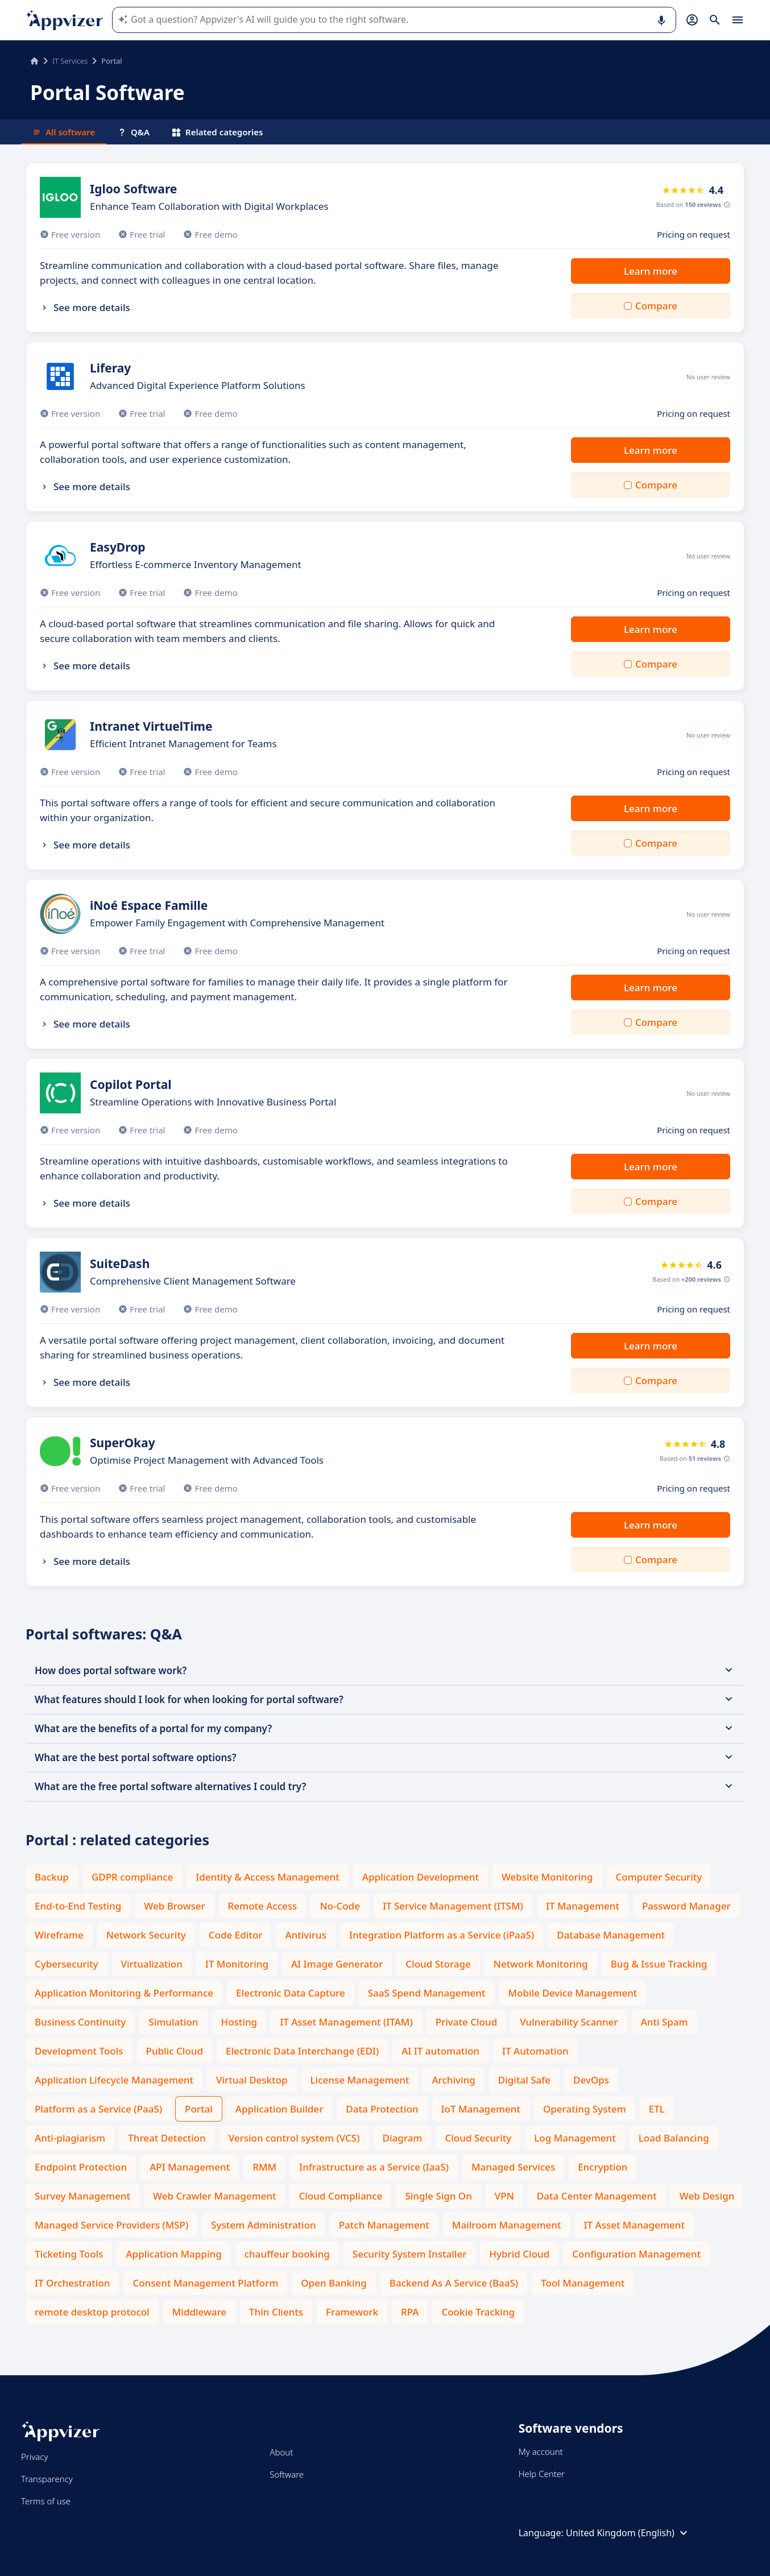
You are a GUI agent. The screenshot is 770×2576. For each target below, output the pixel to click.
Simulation (173, 2021)
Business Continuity (80, 2021)
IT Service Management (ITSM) (453, 1905)
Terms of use (46, 2501)
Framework (352, 2311)
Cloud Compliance (340, 2195)
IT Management (582, 1905)
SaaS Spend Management (427, 1992)
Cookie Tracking (478, 2311)
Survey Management (82, 2195)
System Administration (263, 2224)
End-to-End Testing (78, 1905)
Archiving (453, 2079)
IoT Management (480, 2108)
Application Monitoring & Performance (124, 1992)
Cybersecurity (66, 1963)
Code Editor (236, 1934)
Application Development (420, 1876)
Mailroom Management (506, 2224)
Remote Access (262, 1905)
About (281, 2452)
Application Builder (279, 2108)
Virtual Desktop (252, 2079)
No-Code (340, 1905)
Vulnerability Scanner (569, 2021)
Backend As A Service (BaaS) (454, 2282)
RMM (264, 2166)
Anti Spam (664, 2021)
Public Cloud (175, 2050)
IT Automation (535, 2050)
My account (541, 2451)
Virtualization (152, 1963)
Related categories (217, 132)
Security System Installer (409, 2253)
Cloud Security (478, 2137)
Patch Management (384, 2224)
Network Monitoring (541, 1963)
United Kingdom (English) (628, 2533)
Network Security (146, 1934)
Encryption (602, 2166)
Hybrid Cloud (519, 2253)
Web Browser (174, 1905)
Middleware (199, 2311)
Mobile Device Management (572, 1992)
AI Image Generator (337, 1963)
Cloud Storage (438, 1963)
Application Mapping (173, 2253)
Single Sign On (438, 2195)
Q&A (134, 132)
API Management (190, 2166)
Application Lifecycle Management (114, 2079)
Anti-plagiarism (70, 2137)
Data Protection (382, 2108)
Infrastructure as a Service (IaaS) (374, 2166)
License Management (360, 2079)
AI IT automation (440, 2050)
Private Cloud (467, 2021)
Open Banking (334, 2282)
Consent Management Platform (205, 2282)
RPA (410, 2311)
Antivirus (305, 1934)
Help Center (542, 2473)
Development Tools (79, 2050)
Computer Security (659, 1876)
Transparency (47, 2478)
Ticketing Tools (69, 2253)
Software (287, 2474)
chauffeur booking (287, 2253)
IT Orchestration (72, 2282)
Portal (199, 2108)
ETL (657, 2108)
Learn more (650, 271)
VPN (504, 2195)
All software (63, 132)
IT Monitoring (236, 1963)
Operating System (584, 2108)
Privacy (34, 2456)
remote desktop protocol (92, 2311)
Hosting (239, 2021)
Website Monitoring (547, 1876)
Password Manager (686, 1905)
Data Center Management (597, 2195)
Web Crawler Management (214, 2195)
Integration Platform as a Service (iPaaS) (441, 1934)
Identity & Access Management (268, 1876)
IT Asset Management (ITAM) (346, 2021)
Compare (656, 305)
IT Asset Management (634, 2224)
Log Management (574, 2137)
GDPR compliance (132, 1876)
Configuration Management (636, 2253)
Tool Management (582, 2282)
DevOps (591, 2079)
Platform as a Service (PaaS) (98, 2108)
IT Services (70, 61)
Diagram (403, 2137)
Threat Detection (166, 2137)
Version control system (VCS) (294, 2137)
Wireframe (59, 1934)
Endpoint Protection (81, 2166)
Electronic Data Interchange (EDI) (302, 2050)
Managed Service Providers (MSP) (111, 2224)
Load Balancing (674, 2137)
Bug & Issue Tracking (659, 1963)
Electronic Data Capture (290, 1992)
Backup (52, 1876)
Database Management (611, 1934)
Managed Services (513, 2166)
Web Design (707, 2195)
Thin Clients (276, 2311)
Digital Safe (524, 2079)
